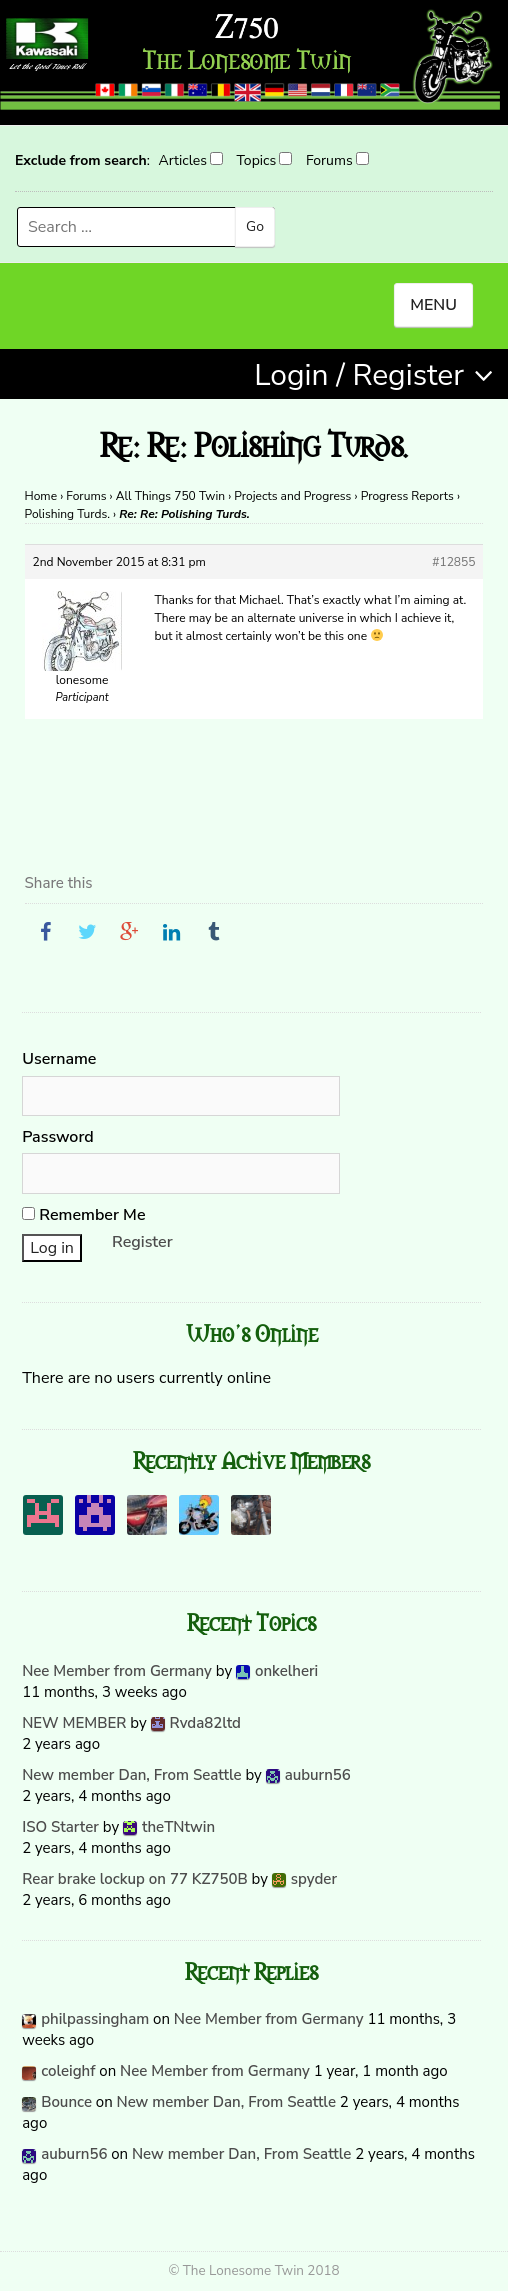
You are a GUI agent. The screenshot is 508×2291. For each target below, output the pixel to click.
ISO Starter (60, 1827)
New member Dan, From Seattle (131, 1775)
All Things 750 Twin (170, 496)
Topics (257, 160)
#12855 (453, 562)
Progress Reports (407, 496)
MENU (433, 305)
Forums (329, 160)
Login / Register (359, 375)
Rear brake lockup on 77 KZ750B (135, 1879)
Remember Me (83, 1215)
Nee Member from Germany (117, 1671)
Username (59, 1059)
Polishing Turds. (67, 514)
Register (142, 1242)
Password (58, 1137)
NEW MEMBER (74, 1723)
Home (41, 496)
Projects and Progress (292, 496)
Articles (182, 160)
